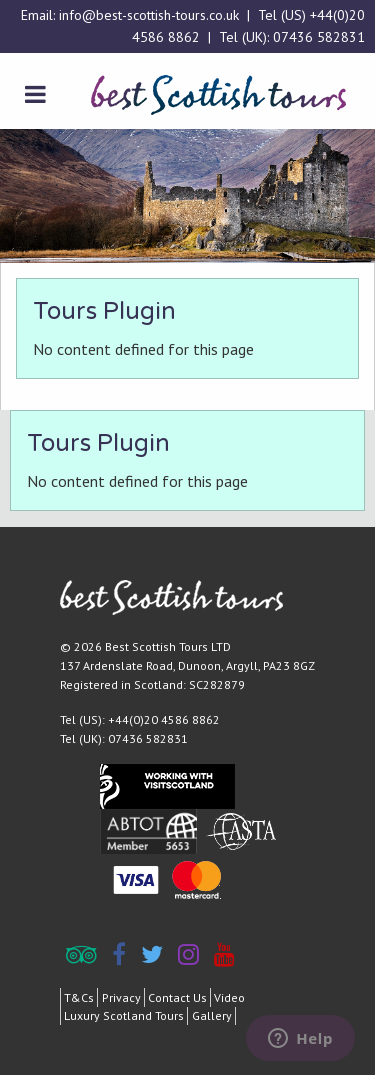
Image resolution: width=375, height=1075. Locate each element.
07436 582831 (319, 37)
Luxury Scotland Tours (124, 1015)
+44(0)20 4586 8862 (164, 719)
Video (229, 997)
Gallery (212, 1015)
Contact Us (177, 997)
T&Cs (79, 997)
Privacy (121, 997)
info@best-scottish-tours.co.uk (149, 15)
